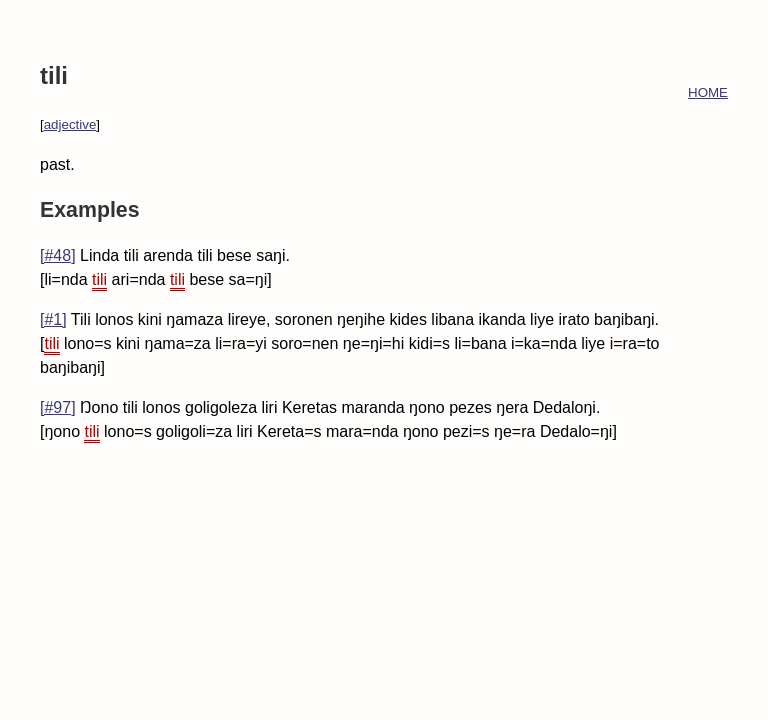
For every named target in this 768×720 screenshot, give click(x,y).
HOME (708, 92)
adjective (70, 124)
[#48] (58, 255)
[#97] (58, 407)
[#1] (53, 319)
